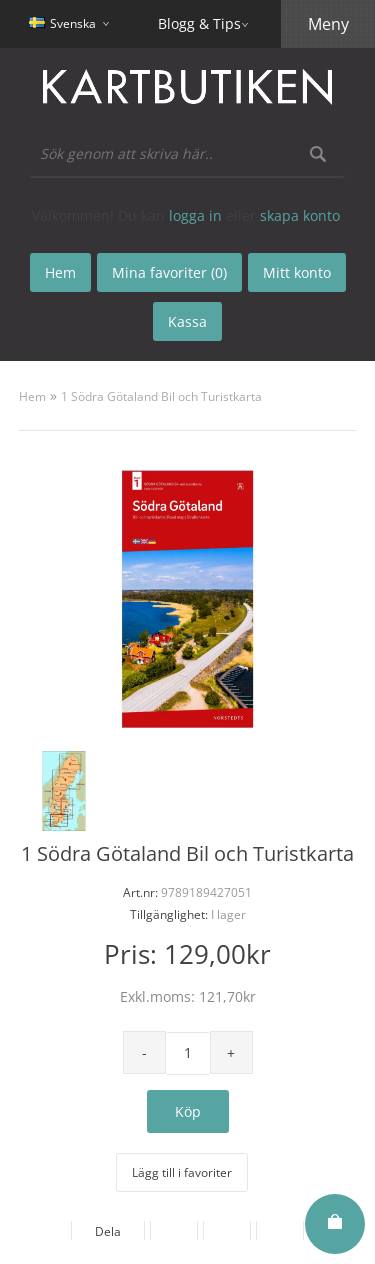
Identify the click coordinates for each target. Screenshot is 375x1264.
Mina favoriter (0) (169, 272)
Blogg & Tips (199, 23)
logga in (195, 215)
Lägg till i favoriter (182, 1172)
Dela (108, 1231)
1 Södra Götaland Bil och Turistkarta (161, 396)
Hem (32, 396)
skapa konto (300, 215)
